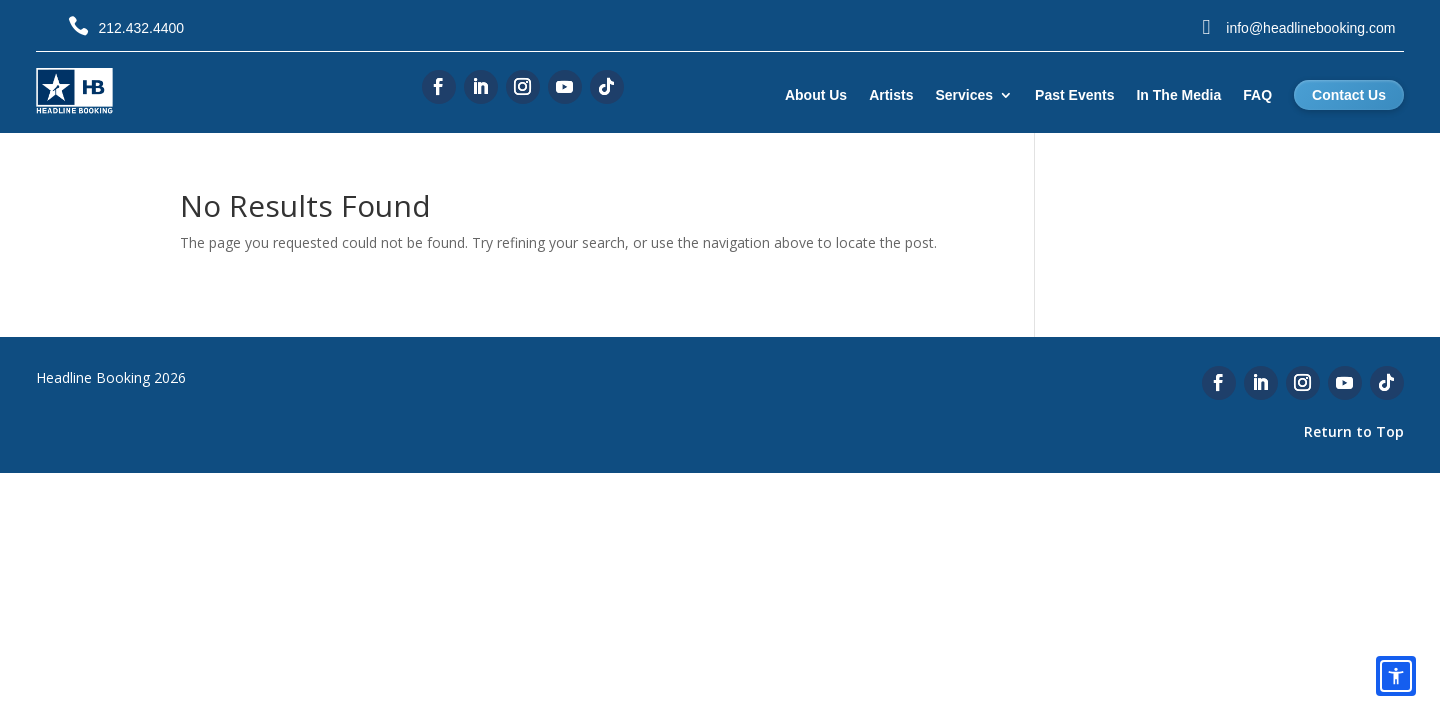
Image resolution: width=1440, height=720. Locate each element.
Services (965, 95)
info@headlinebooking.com (1310, 28)
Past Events (1074, 95)
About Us (816, 95)
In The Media (1178, 95)
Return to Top (1354, 431)
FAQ (1257, 95)
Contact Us (1349, 95)
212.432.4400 (141, 28)
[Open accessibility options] (1396, 676)
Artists (891, 95)
